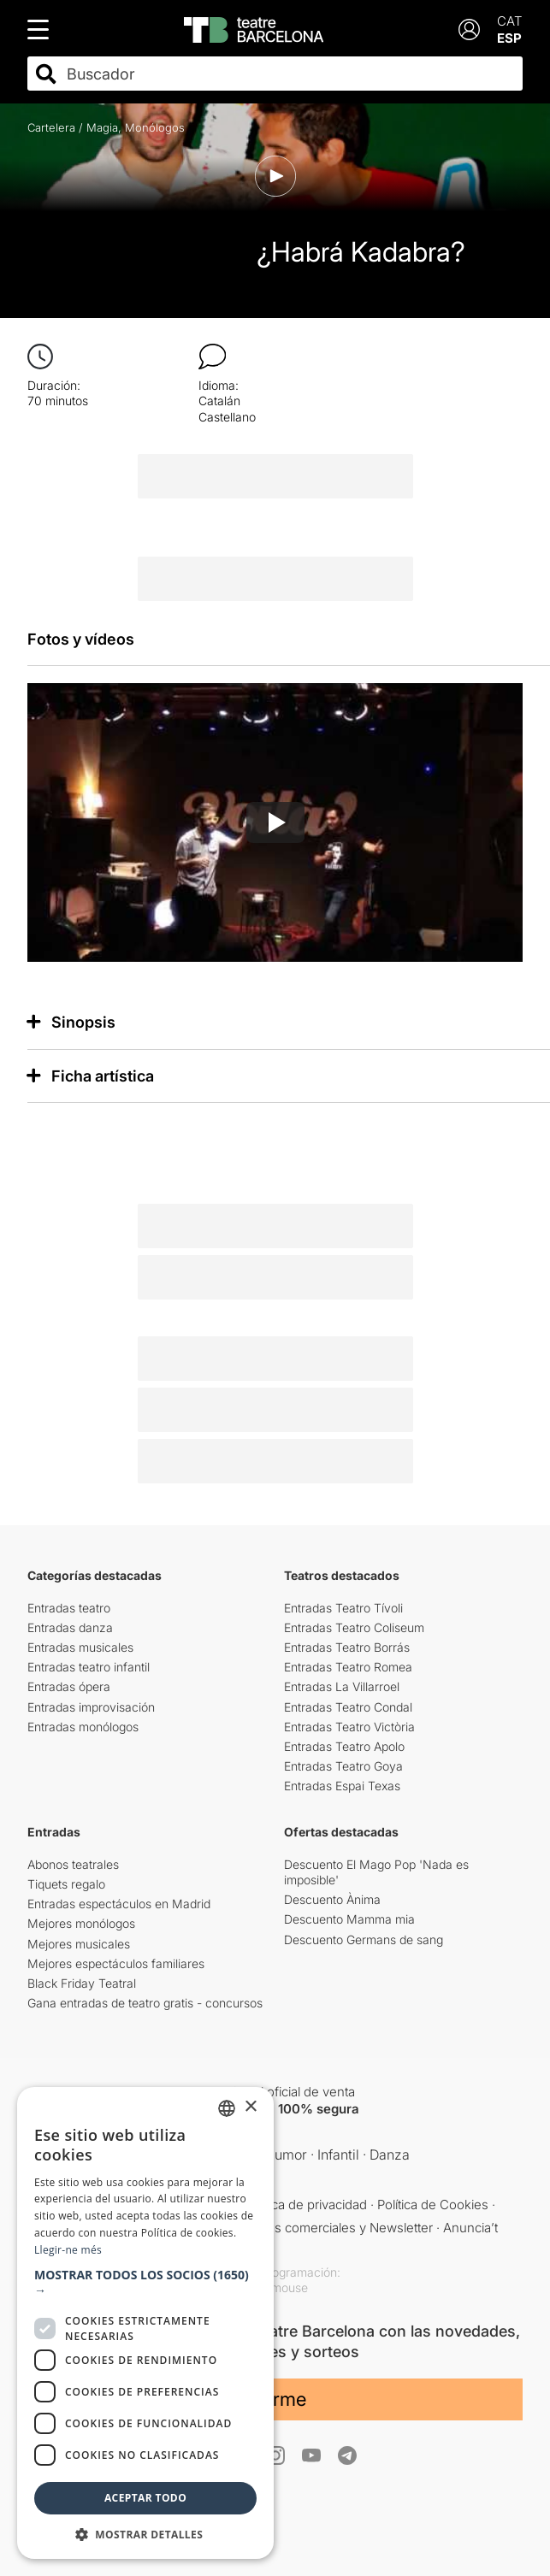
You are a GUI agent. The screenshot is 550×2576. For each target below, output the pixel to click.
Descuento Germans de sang (363, 1939)
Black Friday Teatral (81, 1983)
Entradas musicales (80, 1647)
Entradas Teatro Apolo (344, 1746)
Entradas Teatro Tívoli (343, 1607)
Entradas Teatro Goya (343, 1766)
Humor (285, 2154)
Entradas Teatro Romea (348, 1666)
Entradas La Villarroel (341, 1686)
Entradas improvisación (91, 1707)
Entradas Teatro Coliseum (354, 1627)
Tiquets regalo (66, 1884)
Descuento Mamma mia (349, 1919)
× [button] (250, 2107)
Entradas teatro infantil (88, 1666)
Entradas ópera (68, 1686)
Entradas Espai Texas (342, 1785)
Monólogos (155, 127)
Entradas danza (70, 1627)
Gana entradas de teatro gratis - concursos (145, 2002)
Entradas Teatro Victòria (349, 1726)
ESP (509, 38)
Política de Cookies (432, 2204)
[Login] (469, 29)
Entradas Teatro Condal (348, 1707)
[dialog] (145, 2323)
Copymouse (275, 2287)
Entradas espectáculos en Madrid (118, 1903)
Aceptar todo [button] (145, 2498)
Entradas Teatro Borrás (347, 1647)
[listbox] (226, 2108)
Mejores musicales (78, 1943)
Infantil (338, 2154)
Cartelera (51, 127)
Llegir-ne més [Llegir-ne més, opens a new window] (68, 2250)
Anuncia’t (470, 2227)
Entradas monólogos (83, 1726)
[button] (145, 2282)
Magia (102, 127)
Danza (390, 2154)
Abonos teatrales (73, 1864)
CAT (510, 21)
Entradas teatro (68, 1607)
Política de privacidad (306, 2204)
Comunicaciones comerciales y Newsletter (307, 2227)
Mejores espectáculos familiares (115, 1963)
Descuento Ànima (332, 1899)
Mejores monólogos (81, 1923)
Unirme (275, 2399)
